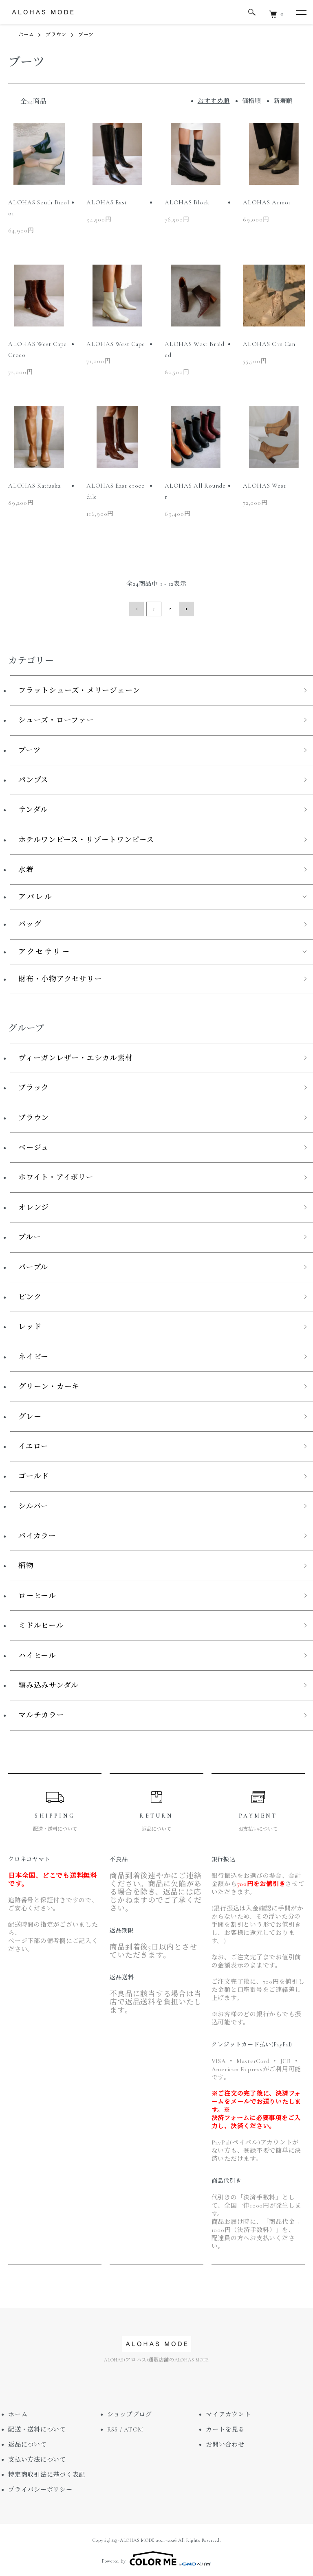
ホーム (26, 34)
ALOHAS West (264, 485)
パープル (33, 1265)
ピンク (29, 1294)
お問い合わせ (225, 2443)
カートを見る (225, 2427)
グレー (29, 1414)
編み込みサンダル (48, 1683)
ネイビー (33, 1354)
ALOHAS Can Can (269, 344)
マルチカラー (41, 1713)
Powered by (157, 2556)
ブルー (29, 1235)
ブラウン (56, 34)
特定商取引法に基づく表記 (46, 2473)
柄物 (26, 1564)
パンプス (33, 777)
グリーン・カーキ (48, 1384)
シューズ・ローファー (56, 718)
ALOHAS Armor (267, 202)
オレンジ (33, 1205)
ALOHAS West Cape (115, 344)
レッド (29, 1325)
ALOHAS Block (187, 202)
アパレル (35, 895)
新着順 (283, 101)
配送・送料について (37, 2427)
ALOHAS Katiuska (34, 485)
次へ (185, 608)
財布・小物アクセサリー (60, 977)
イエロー (33, 1444)
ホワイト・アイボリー (56, 1175)
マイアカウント (228, 2412)
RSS (112, 2427)
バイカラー (37, 1534)
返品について (27, 2443)
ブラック (33, 1086)
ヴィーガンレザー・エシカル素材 (75, 1055)
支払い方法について (37, 2458)
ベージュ (33, 1145)
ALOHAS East (106, 202)
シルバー (33, 1504)
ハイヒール (37, 1653)
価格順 (251, 101)
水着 (26, 867)
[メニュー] (301, 12)
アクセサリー (44, 949)
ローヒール (37, 1593)
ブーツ (86, 34)
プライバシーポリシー (40, 2488)
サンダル (33, 808)
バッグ (29, 922)
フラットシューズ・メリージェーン (79, 688)
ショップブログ (129, 2412)
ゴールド (33, 1474)
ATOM (133, 2427)
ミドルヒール (41, 1623)
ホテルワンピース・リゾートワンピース (86, 837)
